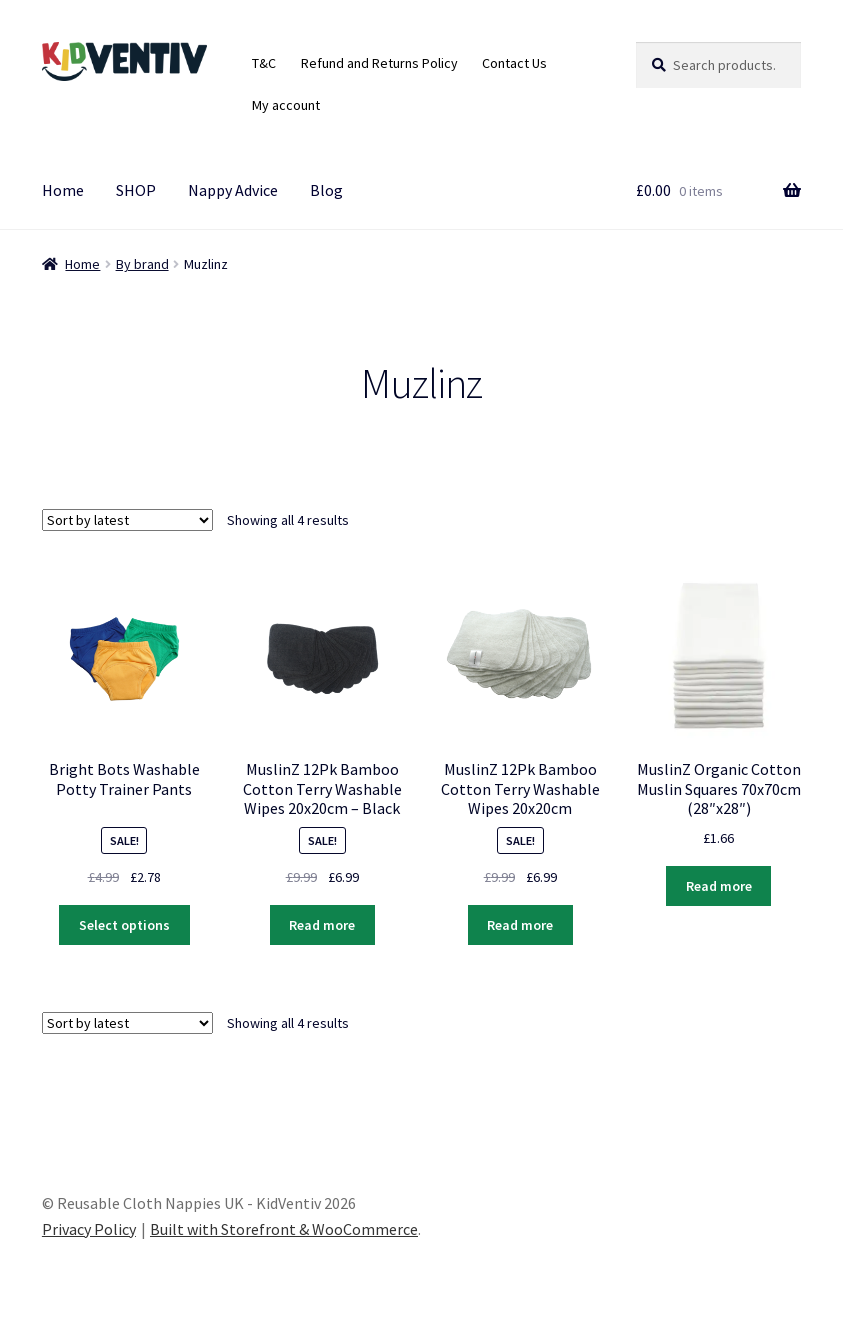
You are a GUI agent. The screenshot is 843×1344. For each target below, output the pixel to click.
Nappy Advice (233, 190)
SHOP (136, 190)
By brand (142, 264)
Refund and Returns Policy (379, 63)
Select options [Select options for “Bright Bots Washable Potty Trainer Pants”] (124, 925)
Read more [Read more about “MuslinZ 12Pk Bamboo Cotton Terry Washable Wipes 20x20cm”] (520, 925)
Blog (326, 190)
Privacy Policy (89, 1229)
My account (286, 105)
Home (63, 190)
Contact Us (514, 63)
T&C (264, 63)
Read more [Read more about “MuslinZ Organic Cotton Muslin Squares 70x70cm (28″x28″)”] (719, 886)
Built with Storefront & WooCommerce (284, 1229)
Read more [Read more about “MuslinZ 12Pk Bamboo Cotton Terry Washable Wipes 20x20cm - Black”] (322, 925)
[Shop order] (127, 520)
